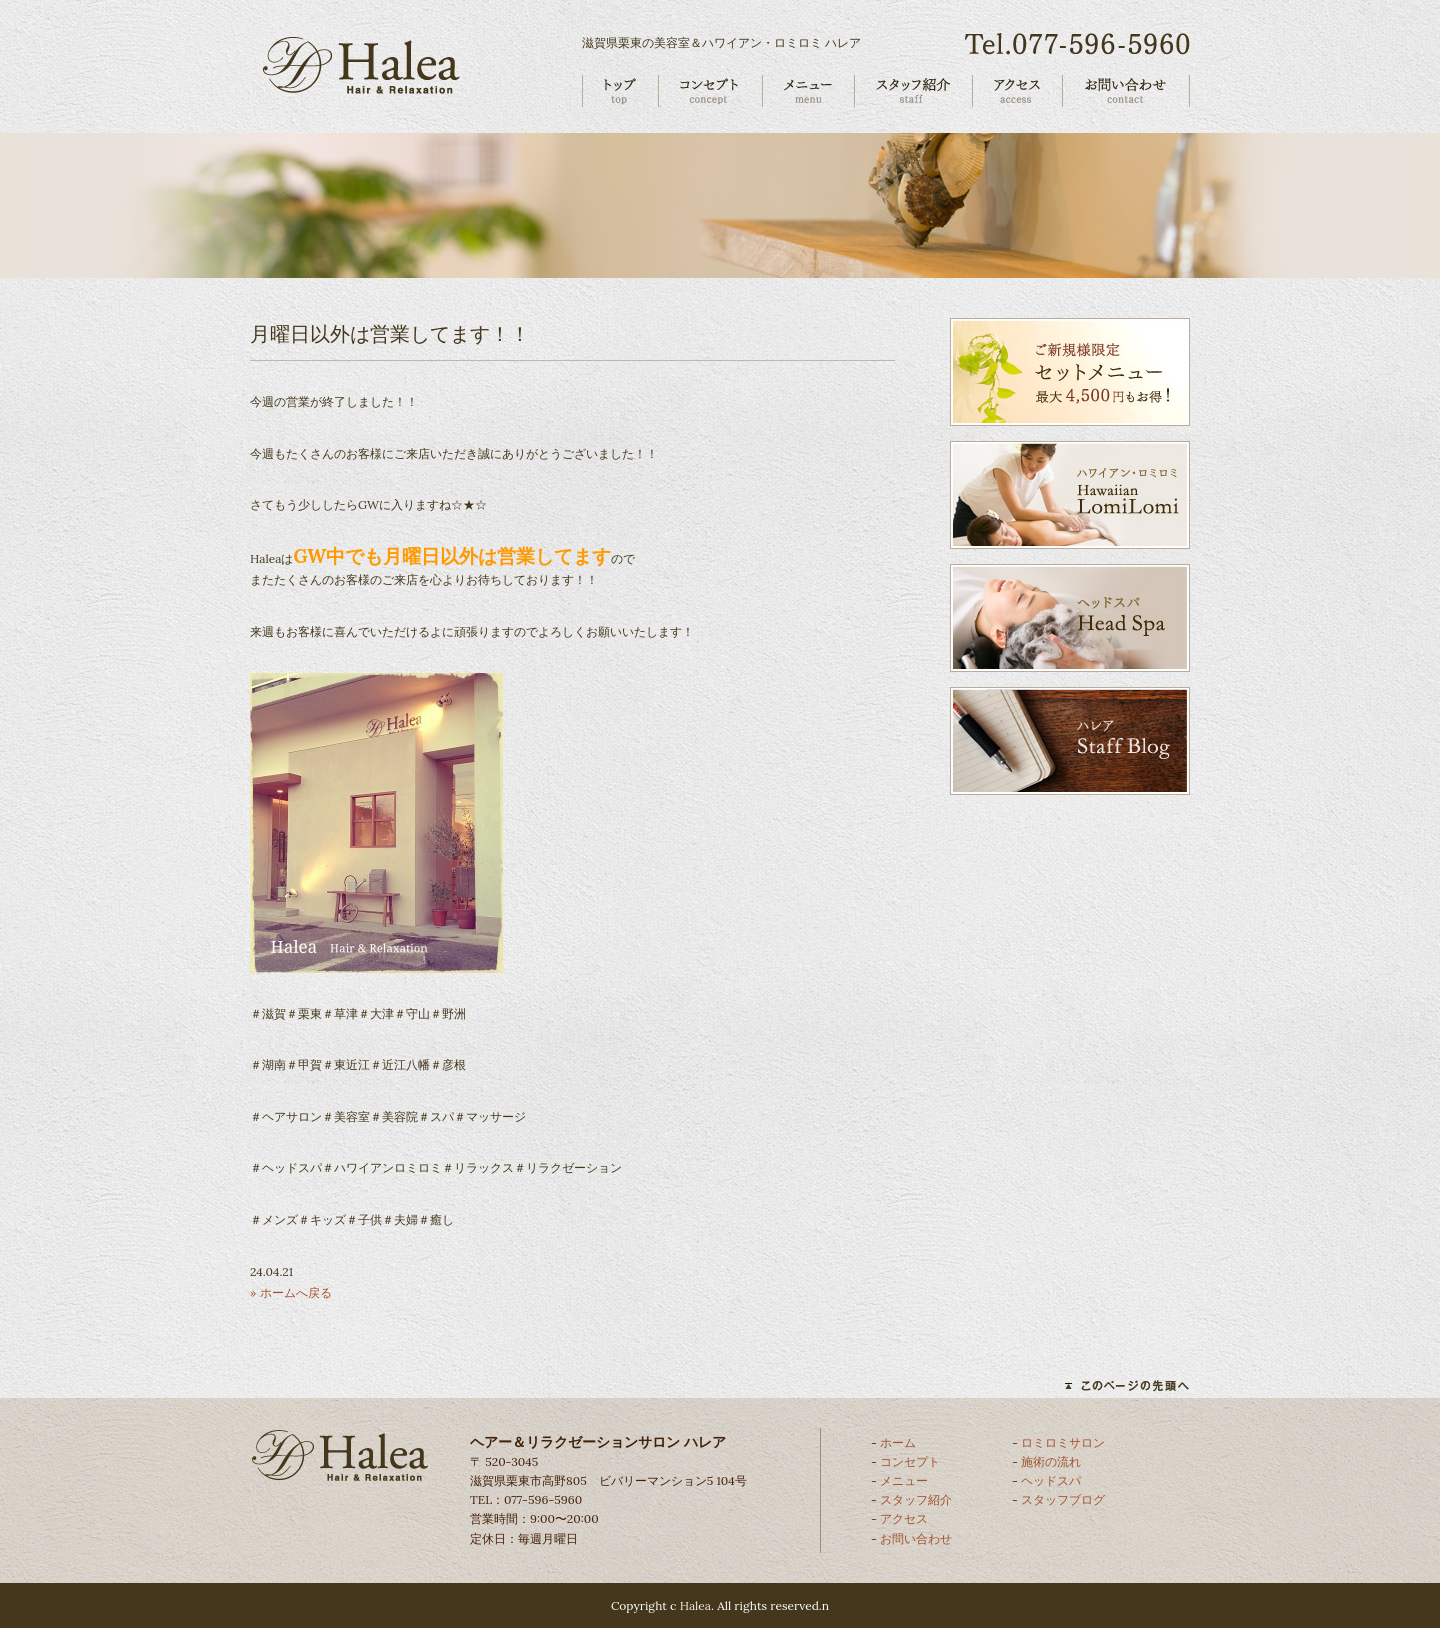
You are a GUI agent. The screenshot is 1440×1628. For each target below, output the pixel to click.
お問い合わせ (916, 1538)
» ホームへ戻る (291, 1292)
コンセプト (910, 1461)
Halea (695, 1605)
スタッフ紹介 (916, 1499)
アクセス (904, 1518)
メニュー (904, 1480)
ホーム (898, 1442)
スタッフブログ (1063, 1499)
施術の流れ (1051, 1461)
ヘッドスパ (1051, 1480)
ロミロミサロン (1063, 1442)
